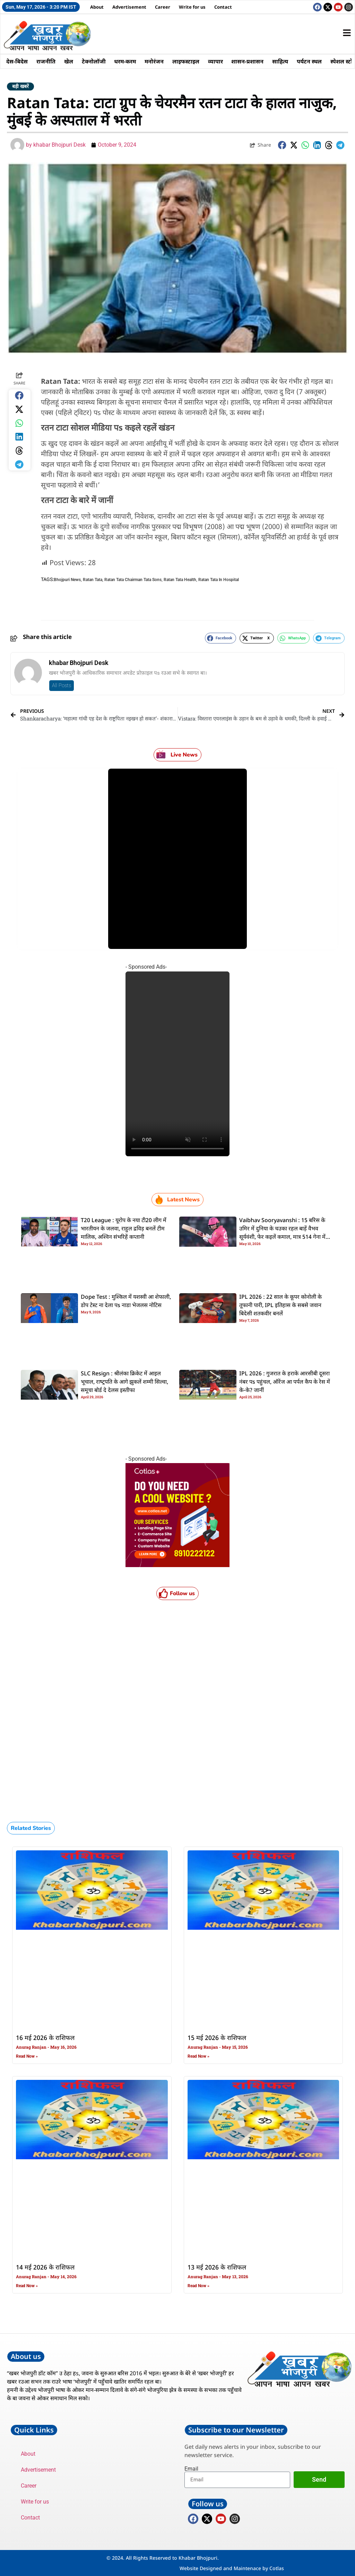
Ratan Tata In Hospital (218, 579)
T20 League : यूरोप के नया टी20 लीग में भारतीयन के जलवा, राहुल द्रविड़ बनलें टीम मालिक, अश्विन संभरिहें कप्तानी (123, 1229)
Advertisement (129, 7)
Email (191, 2469)
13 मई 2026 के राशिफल (217, 2268)
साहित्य (284, 61)
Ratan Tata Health (180, 579)
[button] (282, 145)
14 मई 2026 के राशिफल (45, 2268)
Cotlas (276, 2568)
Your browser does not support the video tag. (177, 1063)
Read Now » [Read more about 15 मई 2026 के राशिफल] (198, 2056)
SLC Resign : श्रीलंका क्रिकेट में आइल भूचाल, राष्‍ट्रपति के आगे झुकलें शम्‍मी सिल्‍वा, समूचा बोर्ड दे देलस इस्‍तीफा (124, 1382)
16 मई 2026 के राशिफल (45, 2038)
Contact (223, 7)
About (97, 7)
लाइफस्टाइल (188, 61)
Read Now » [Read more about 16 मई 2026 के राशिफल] (27, 2056)
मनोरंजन (156, 61)
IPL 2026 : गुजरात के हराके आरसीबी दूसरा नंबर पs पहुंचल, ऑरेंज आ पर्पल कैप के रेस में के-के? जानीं (284, 1382)
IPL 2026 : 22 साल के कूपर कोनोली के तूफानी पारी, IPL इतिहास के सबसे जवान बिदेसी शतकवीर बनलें (280, 1306)
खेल (69, 61)
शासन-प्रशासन (251, 61)
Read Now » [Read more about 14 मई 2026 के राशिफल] (27, 2285)
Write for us (192, 7)
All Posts (61, 685)
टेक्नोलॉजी (95, 61)
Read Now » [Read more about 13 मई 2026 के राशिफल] (198, 2285)
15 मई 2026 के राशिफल (217, 2038)
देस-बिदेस (17, 61)
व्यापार (218, 61)
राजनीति (46, 61)
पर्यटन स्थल (313, 61)
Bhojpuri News (67, 579)
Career (162, 7)
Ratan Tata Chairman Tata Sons (133, 579)
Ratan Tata (92, 579)
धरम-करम (127, 61)
